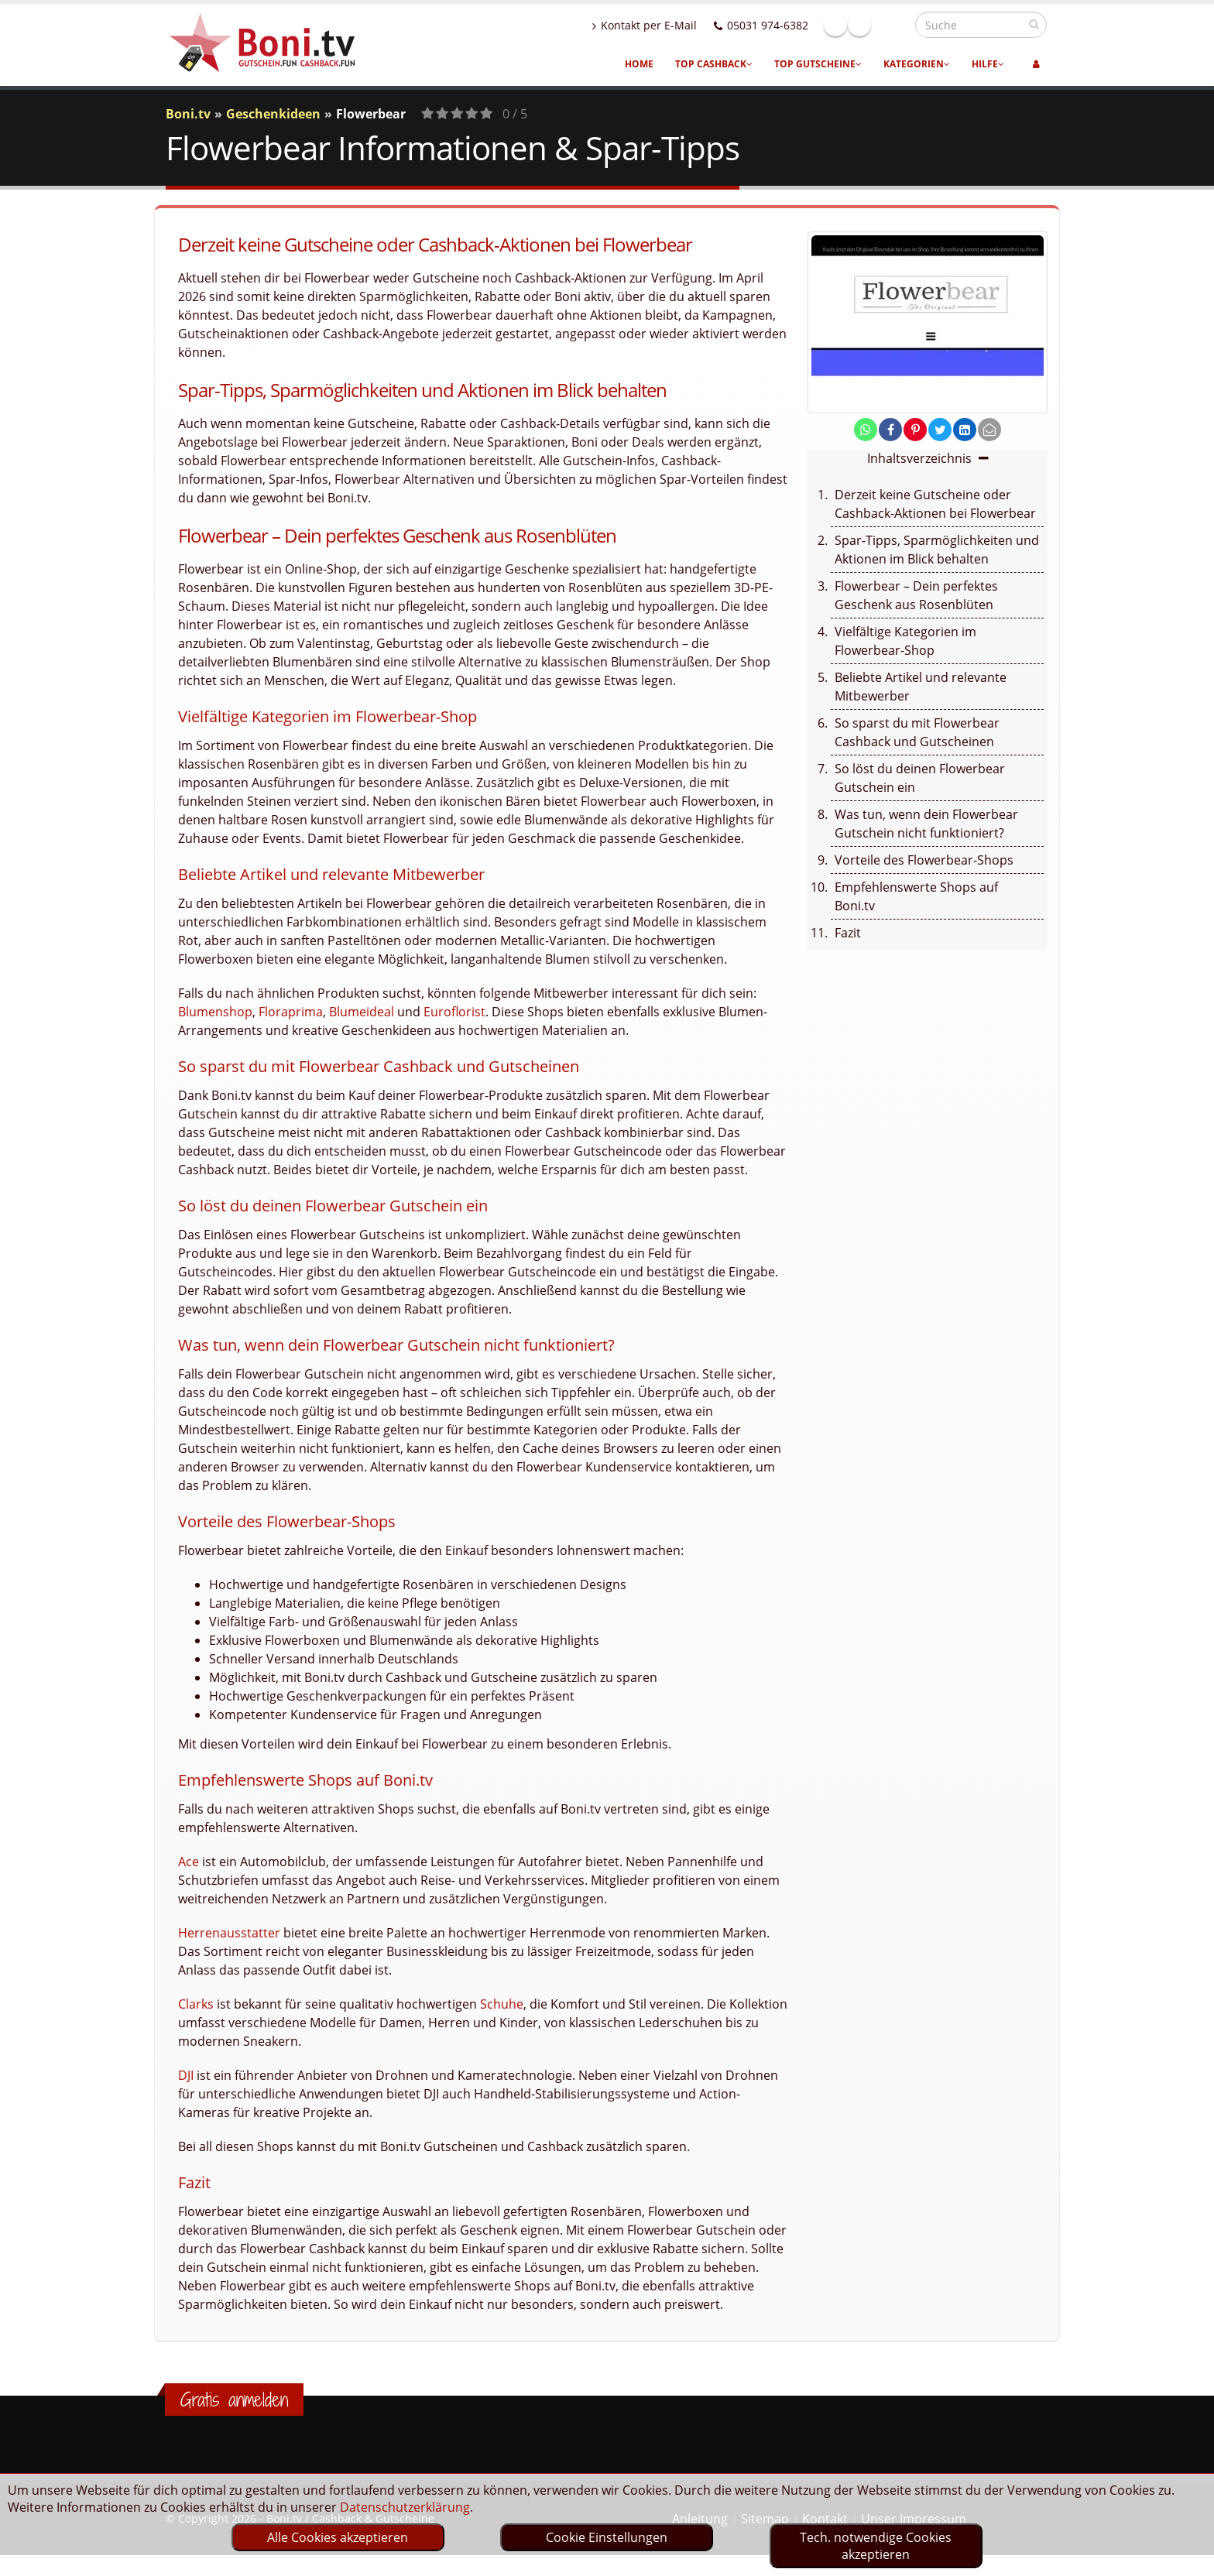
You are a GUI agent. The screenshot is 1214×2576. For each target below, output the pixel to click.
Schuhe (501, 2003)
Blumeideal (361, 1011)
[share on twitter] (940, 429)
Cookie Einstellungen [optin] (606, 2537)
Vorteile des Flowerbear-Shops (924, 859)
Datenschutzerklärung (405, 2507)
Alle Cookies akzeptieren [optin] (337, 2537)
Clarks (196, 2003)
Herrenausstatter (229, 1932)
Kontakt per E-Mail (678, 25)
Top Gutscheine (818, 63)
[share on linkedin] (964, 429)
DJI (186, 2075)
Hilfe (988, 63)
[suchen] (1034, 24)
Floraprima (291, 1011)
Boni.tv (188, 113)
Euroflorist (454, 1011)
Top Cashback (714, 63)
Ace (188, 1861)
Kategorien (916, 63)
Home (639, 63)
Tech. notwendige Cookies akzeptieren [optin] (876, 2546)
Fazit (848, 932)
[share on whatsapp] (865, 429)
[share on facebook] (890, 429)
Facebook (868, 24)
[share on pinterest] (915, 429)
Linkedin (892, 24)
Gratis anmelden (234, 2399)
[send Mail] (989, 429)
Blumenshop (215, 1011)
